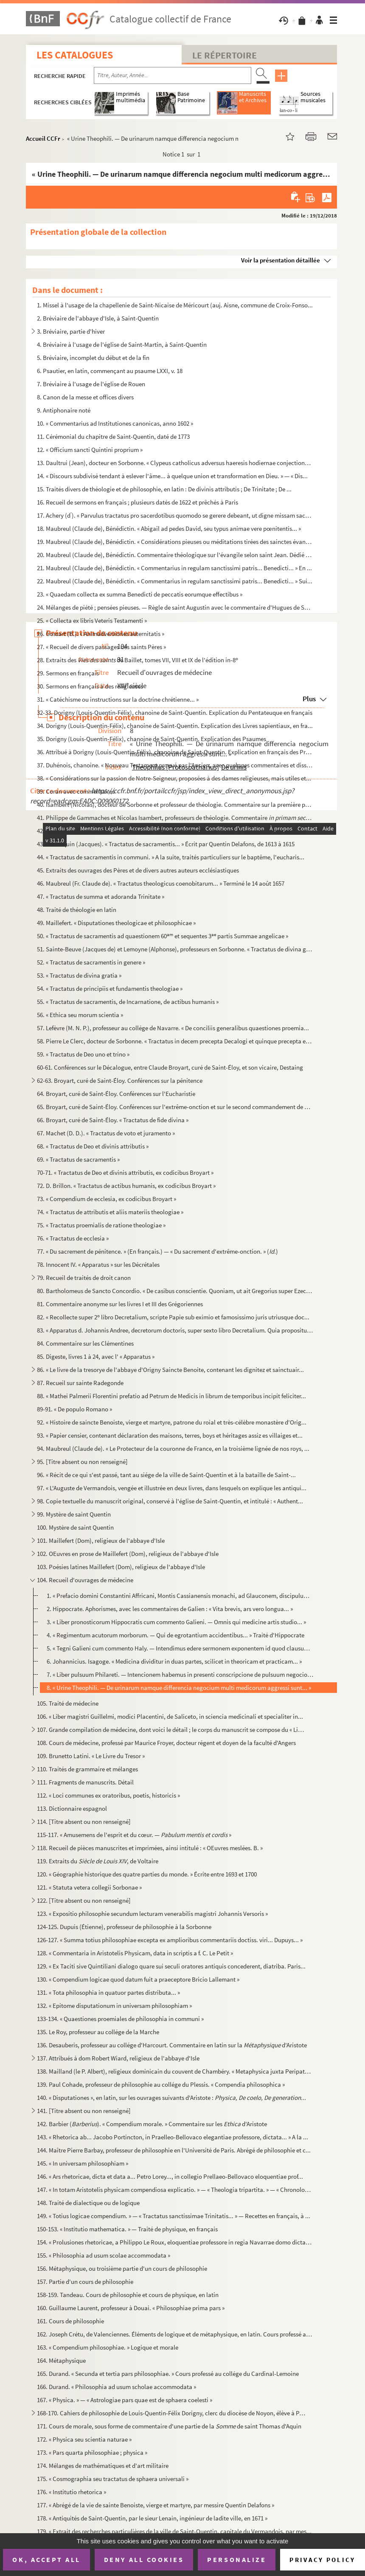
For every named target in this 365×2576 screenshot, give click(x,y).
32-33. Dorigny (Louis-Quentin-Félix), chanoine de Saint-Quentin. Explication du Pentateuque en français (174, 712)
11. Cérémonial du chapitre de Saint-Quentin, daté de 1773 (113, 436)
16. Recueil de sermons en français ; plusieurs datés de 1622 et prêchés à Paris (137, 502)
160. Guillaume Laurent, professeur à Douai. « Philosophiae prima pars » (131, 2308)
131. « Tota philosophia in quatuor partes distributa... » (108, 1992)
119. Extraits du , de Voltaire (97, 1861)
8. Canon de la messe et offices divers (85, 397)
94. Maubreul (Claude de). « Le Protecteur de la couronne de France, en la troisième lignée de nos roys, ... (173, 1448)
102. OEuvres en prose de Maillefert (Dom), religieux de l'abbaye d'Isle (128, 1554)
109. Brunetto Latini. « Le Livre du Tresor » (91, 1756)
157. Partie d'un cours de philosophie (85, 2282)
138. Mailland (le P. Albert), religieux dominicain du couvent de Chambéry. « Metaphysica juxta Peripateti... (175, 2071)
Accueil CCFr (43, 138)
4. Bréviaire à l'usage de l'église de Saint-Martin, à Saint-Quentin (122, 344)
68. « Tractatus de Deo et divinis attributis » (93, 1146)
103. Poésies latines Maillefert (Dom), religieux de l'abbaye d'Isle (121, 1567)
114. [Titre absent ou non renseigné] (84, 1822)
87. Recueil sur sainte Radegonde (80, 1383)
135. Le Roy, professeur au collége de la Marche (98, 2032)
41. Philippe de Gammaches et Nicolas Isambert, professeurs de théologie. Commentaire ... (175, 818)
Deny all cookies (144, 2559)
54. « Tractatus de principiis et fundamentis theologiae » (109, 988)
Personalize (236, 2559)
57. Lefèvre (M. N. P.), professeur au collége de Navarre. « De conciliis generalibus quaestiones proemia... (173, 1028)
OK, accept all (46, 2559)
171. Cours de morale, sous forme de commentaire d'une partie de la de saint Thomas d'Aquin (169, 2426)
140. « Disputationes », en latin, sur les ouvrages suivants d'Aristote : (171, 2098)
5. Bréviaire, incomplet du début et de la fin (93, 358)
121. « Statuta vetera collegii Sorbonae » (89, 1887)
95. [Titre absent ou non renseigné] (82, 1462)
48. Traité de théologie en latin (76, 910)
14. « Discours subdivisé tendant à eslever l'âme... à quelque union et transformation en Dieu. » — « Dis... (172, 476)
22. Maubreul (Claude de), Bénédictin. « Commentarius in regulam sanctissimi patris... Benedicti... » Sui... (174, 581)
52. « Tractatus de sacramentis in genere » (91, 962)
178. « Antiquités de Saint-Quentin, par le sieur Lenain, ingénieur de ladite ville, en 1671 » (152, 2518)
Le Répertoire (224, 55)
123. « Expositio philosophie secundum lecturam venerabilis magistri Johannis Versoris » (152, 1914)
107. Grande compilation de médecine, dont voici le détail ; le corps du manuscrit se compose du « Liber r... (171, 1730)
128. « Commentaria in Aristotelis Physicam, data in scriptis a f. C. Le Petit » (135, 1953)
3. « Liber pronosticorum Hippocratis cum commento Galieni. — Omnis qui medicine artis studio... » (176, 1622)
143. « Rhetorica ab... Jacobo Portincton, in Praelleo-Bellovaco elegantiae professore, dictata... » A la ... (172, 2137)
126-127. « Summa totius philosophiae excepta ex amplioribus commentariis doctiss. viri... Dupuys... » (170, 1940)
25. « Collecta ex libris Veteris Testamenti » (92, 620)
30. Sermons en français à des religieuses (90, 686)
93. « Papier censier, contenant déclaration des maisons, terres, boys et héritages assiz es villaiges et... (170, 1435)
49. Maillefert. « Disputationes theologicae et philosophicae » (116, 923)
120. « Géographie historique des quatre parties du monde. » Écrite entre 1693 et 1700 (147, 1874)
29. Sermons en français (68, 673)
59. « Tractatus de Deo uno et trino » (83, 1054)
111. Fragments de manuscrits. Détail (85, 1782)
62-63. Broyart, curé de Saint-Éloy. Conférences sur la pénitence (119, 1080)
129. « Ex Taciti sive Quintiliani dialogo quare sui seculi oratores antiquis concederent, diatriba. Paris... (171, 1966)
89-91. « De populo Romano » (74, 1409)
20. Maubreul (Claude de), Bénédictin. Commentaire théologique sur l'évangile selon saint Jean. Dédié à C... (175, 555)
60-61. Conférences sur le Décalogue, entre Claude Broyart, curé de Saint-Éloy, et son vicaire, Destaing (170, 1067)
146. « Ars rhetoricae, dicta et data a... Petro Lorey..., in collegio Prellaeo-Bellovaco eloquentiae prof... (170, 2176)
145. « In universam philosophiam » (82, 2163)
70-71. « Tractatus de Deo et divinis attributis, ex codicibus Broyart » (125, 1172)
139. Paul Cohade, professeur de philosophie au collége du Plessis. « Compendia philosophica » (161, 2084)
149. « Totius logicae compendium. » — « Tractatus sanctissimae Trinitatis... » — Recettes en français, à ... (173, 2216)
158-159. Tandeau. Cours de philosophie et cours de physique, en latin (128, 2295)
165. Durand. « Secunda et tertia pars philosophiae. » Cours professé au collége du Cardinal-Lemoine (168, 2374)
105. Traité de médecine (67, 1703)
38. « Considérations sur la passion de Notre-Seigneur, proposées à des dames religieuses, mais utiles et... (174, 778)
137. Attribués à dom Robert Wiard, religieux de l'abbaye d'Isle (118, 2058)
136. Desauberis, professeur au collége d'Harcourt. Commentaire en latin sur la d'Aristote (172, 2045)
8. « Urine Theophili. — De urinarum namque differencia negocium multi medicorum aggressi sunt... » (179, 1688)
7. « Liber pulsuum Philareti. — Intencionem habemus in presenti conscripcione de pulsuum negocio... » (180, 1674)
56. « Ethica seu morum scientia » (80, 1015)
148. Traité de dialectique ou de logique (88, 2203)
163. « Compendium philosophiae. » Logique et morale (107, 2347)
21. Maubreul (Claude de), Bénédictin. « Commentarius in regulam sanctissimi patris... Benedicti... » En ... (174, 568)
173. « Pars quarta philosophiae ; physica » (92, 2452)
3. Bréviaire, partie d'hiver (71, 331)
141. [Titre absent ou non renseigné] (84, 2111)
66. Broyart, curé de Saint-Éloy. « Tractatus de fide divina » (112, 1120)
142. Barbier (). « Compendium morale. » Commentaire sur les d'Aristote (152, 2124)
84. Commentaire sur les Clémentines (85, 1343)
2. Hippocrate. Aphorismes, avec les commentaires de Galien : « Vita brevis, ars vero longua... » (170, 1609)
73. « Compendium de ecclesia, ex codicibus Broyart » (106, 1199)
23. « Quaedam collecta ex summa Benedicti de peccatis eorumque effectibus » (139, 594)
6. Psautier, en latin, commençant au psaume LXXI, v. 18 (109, 371)
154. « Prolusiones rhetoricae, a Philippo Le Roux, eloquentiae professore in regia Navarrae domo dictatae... (175, 2242)
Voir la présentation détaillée (280, 260)
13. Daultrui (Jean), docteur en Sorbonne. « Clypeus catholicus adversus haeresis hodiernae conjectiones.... (175, 463)
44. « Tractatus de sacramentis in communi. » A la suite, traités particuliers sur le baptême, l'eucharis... (170, 857)
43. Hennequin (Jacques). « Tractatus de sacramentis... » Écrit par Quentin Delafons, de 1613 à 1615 (166, 844)
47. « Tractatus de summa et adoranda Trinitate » (100, 896)
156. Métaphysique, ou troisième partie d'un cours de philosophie (122, 2268)
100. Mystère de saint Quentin (75, 1527)
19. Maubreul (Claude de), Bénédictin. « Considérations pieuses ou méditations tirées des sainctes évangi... (175, 542)
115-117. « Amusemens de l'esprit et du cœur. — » (134, 1835)
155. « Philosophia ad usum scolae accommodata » (103, 2255)
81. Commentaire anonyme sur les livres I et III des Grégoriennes (120, 1304)
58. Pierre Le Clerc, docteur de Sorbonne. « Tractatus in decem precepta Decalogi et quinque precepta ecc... (175, 1041)
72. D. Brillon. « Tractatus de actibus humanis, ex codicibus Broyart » (126, 1186)
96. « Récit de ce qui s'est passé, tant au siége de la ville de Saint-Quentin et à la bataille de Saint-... (166, 1475)
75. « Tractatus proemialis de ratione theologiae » (101, 1225)
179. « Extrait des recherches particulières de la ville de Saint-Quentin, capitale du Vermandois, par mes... (174, 2531)
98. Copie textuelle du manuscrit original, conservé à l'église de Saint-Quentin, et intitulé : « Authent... (170, 1501)
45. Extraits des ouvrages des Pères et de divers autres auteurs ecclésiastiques (138, 870)
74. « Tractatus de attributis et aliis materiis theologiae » (110, 1212)
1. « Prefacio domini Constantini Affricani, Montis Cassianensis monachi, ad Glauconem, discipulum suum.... (180, 1596)
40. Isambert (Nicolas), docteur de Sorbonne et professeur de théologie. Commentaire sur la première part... (175, 804)
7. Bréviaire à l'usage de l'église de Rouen (91, 384)
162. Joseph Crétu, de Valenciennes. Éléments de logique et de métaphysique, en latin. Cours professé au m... (175, 2334)
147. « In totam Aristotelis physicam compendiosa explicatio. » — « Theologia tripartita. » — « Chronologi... (175, 2190)
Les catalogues (74, 54)
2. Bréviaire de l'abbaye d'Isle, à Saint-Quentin (98, 318)
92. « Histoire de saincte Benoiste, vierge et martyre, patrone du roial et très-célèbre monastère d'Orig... (171, 1422)
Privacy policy (322, 2560)
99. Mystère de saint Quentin (74, 1514)
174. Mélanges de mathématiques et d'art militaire (102, 2466)
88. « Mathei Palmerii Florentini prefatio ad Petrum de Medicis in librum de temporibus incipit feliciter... (171, 1396)
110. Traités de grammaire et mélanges (87, 1769)
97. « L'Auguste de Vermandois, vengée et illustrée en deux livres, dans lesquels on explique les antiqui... (171, 1488)
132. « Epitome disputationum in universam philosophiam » (114, 2006)
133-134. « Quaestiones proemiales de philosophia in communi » (120, 2019)
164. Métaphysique (61, 2360)
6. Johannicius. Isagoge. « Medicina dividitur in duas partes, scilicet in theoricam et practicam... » (174, 1661)
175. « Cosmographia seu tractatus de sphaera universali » (112, 2479)
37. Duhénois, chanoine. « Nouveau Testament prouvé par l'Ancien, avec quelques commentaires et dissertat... (175, 765)
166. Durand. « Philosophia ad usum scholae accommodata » (116, 2387)
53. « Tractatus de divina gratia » (79, 975)
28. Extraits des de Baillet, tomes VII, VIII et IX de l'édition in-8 (137, 659)
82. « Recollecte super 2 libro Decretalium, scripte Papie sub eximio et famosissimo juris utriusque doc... (173, 1317)
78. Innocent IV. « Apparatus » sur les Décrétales (98, 1264)
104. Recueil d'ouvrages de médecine (85, 1580)
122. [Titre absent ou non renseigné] (84, 1900)
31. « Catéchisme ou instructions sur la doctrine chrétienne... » (118, 699)
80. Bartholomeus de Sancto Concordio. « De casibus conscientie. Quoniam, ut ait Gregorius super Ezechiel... (175, 1291)
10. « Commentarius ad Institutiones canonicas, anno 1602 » (115, 423)
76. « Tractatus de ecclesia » (73, 1238)
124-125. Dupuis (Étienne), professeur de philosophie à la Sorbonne (124, 1927)
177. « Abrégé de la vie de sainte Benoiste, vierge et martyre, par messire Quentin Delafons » (155, 2505)
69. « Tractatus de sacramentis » (78, 1159)
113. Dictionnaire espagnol (72, 1808)
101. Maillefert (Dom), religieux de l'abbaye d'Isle (101, 1540)
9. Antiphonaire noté (63, 410)
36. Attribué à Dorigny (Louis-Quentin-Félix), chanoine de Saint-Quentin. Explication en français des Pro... (175, 752)
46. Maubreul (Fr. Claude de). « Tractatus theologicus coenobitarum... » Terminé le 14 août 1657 (160, 883)
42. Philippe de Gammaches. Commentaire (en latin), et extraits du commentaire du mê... (175, 831)
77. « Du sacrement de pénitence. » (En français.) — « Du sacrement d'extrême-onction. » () (157, 1251)
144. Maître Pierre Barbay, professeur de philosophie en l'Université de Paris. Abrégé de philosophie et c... (174, 2150)
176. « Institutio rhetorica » (71, 2492)
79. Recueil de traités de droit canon (84, 1278)
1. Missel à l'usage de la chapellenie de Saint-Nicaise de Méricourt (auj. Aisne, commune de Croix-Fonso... (175, 305)
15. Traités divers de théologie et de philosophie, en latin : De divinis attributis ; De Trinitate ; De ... (164, 489)
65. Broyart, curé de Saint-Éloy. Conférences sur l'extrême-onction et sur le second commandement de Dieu (175, 1107)
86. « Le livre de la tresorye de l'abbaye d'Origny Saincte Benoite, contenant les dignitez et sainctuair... (170, 1370)
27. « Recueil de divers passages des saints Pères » (101, 647)
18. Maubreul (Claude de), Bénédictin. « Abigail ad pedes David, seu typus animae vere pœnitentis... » (169, 528)
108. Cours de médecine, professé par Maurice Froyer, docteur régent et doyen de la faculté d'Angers (166, 1743)
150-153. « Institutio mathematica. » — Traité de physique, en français (127, 2229)
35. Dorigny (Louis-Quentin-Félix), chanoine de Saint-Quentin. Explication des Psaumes (151, 739)
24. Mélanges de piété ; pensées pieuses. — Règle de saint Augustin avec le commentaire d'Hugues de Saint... (175, 607)
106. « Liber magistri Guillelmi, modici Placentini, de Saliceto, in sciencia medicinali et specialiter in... (170, 1716)
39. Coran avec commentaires (76, 791)
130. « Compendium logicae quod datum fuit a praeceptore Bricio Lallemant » (138, 1979)
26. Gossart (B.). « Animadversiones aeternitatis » (100, 634)
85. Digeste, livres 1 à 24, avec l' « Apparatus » (95, 1356)
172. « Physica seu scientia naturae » (84, 2439)
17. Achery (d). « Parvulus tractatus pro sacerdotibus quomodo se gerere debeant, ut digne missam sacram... (175, 515)
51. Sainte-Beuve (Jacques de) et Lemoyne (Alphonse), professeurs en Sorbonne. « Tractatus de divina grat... (175, 949)
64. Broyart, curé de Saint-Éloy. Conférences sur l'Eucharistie (116, 1094)
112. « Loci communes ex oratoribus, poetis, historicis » (108, 1795)
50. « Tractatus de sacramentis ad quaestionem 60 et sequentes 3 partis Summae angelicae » (162, 935)
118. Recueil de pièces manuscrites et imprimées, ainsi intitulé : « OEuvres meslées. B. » (150, 1848)
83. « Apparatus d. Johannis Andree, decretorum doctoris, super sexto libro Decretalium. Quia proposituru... (175, 1330)
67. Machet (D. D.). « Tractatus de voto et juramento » (106, 1133)
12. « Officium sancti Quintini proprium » (90, 450)
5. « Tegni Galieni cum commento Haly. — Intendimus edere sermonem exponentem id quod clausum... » (180, 1648)
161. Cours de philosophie (70, 2321)
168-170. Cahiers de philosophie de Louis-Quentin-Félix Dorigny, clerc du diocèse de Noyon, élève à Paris (171, 2413)
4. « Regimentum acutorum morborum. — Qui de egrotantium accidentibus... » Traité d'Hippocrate (175, 1635)
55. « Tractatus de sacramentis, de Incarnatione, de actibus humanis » (128, 1002)
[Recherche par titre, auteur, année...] (172, 75)
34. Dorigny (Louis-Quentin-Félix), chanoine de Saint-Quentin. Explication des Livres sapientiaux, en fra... (175, 726)
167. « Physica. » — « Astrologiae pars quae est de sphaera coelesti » (124, 2400)
